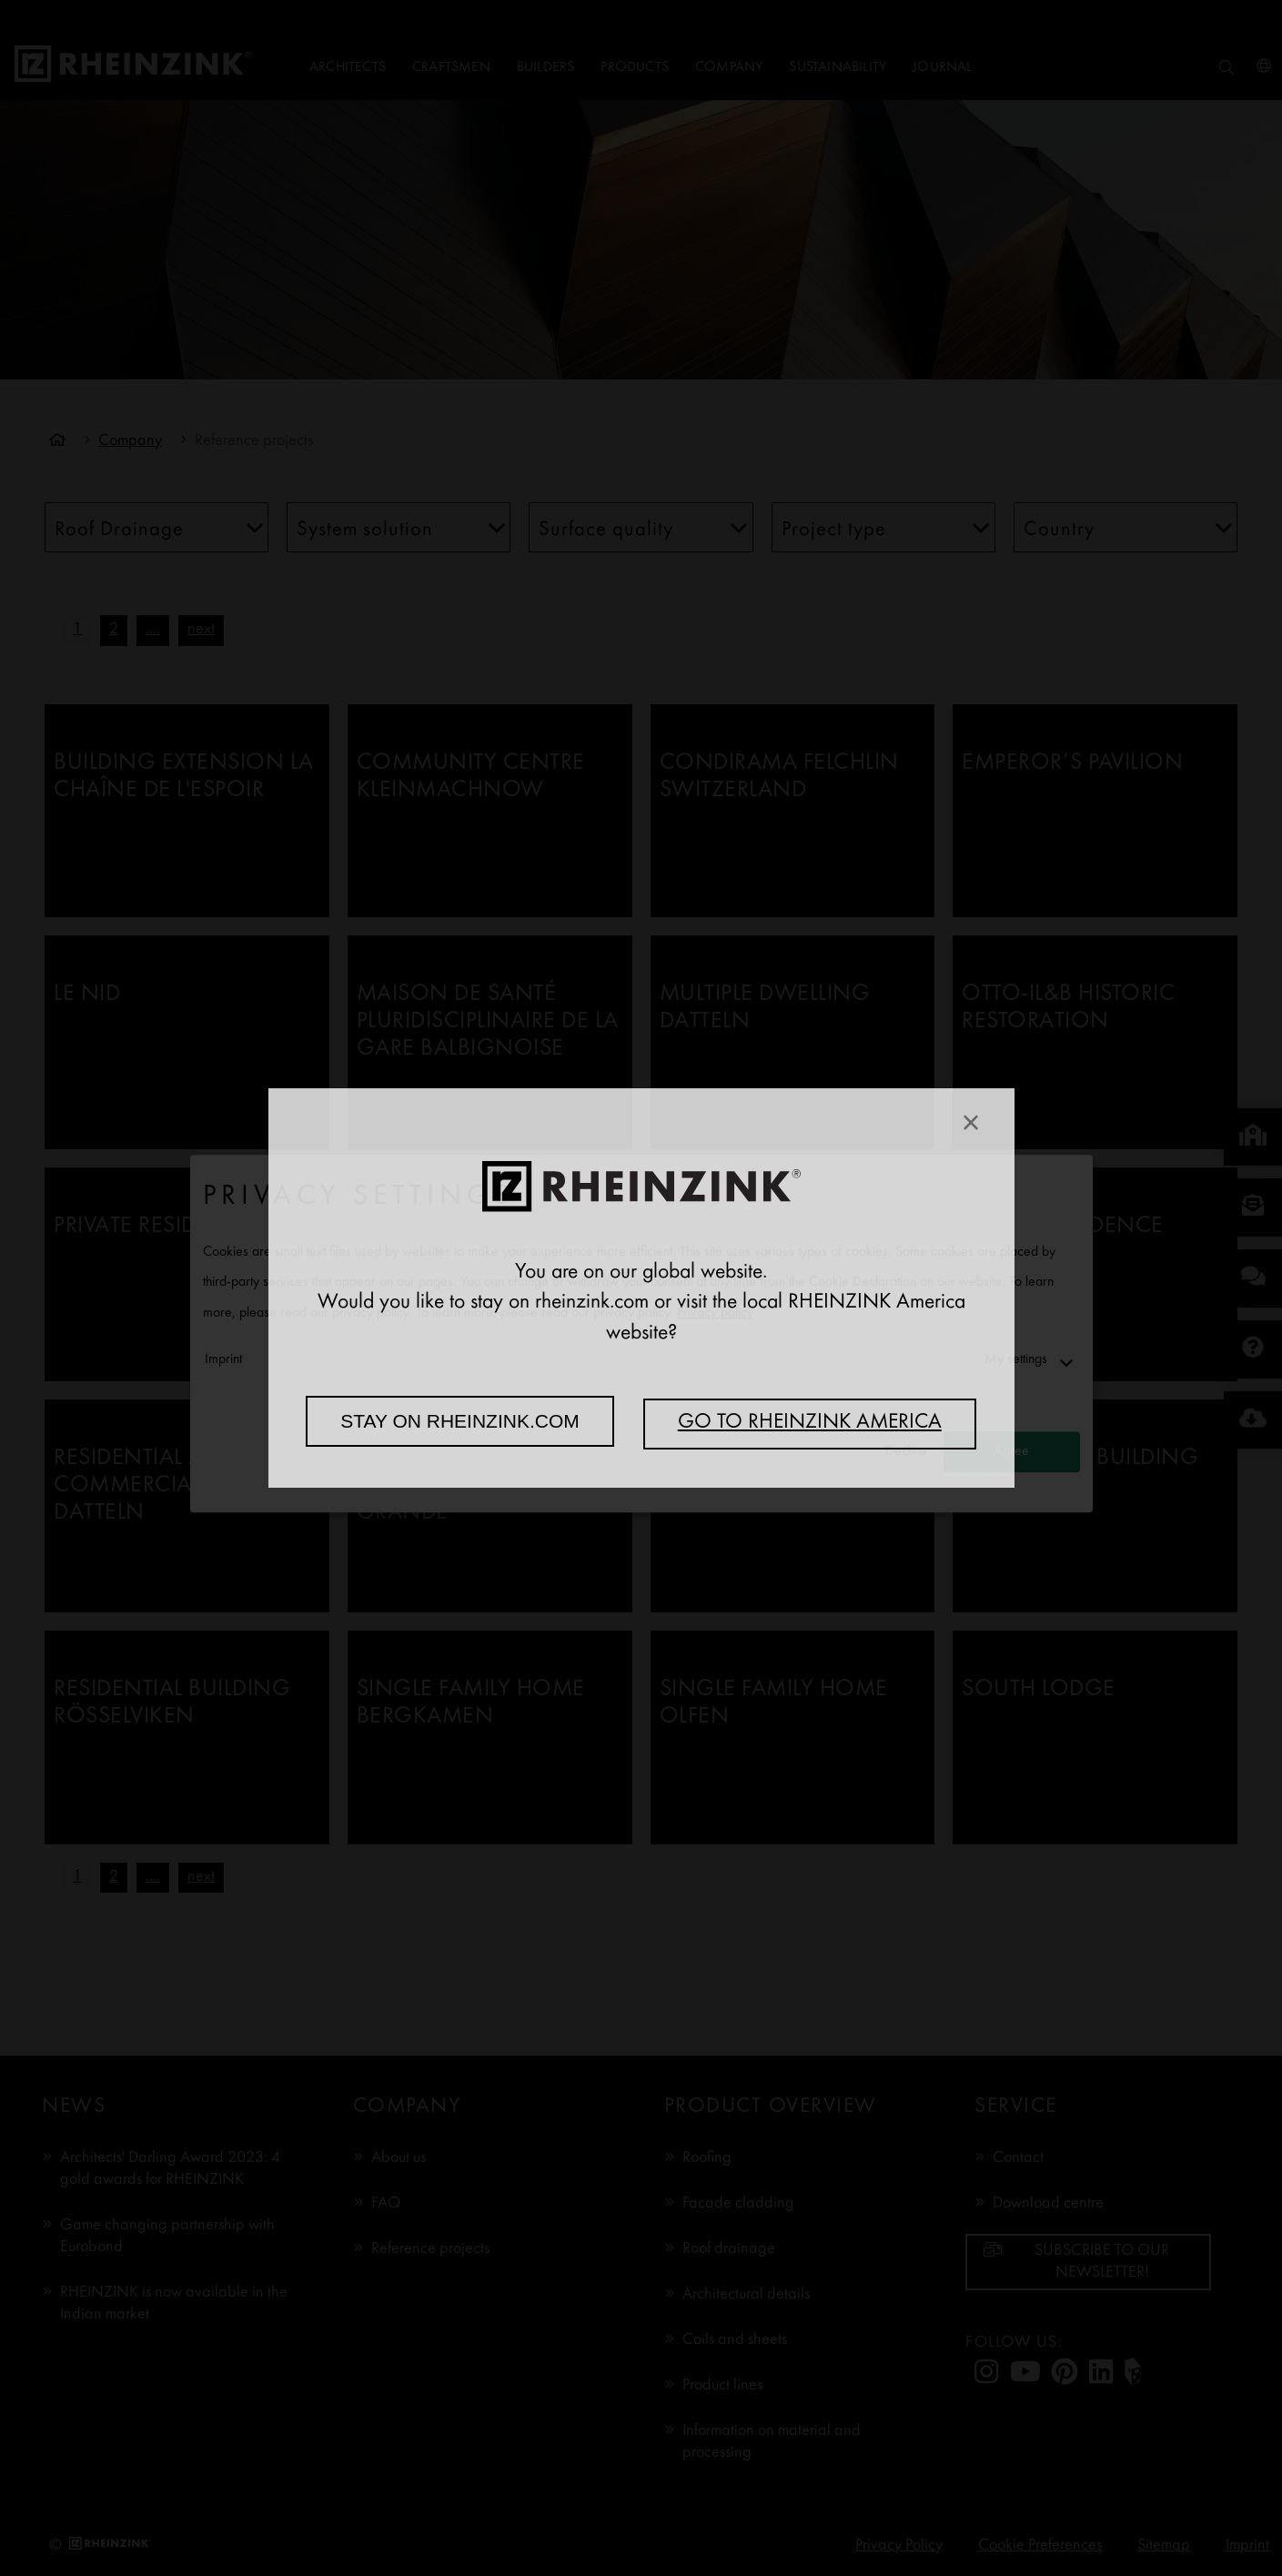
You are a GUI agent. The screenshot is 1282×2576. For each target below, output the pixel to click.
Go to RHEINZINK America (810, 1423)
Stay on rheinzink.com (460, 1420)
